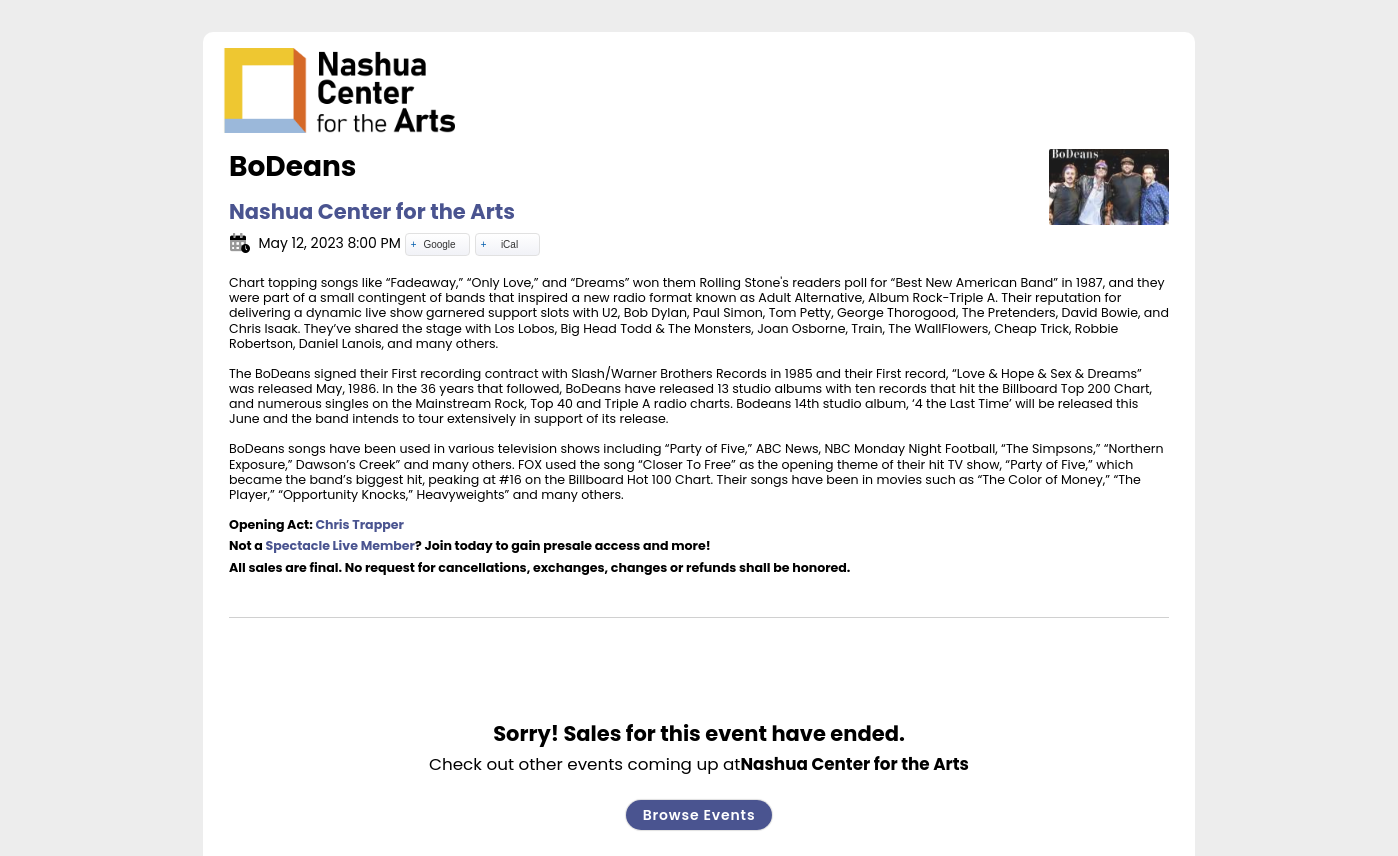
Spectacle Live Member (341, 545)
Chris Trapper (359, 524)
